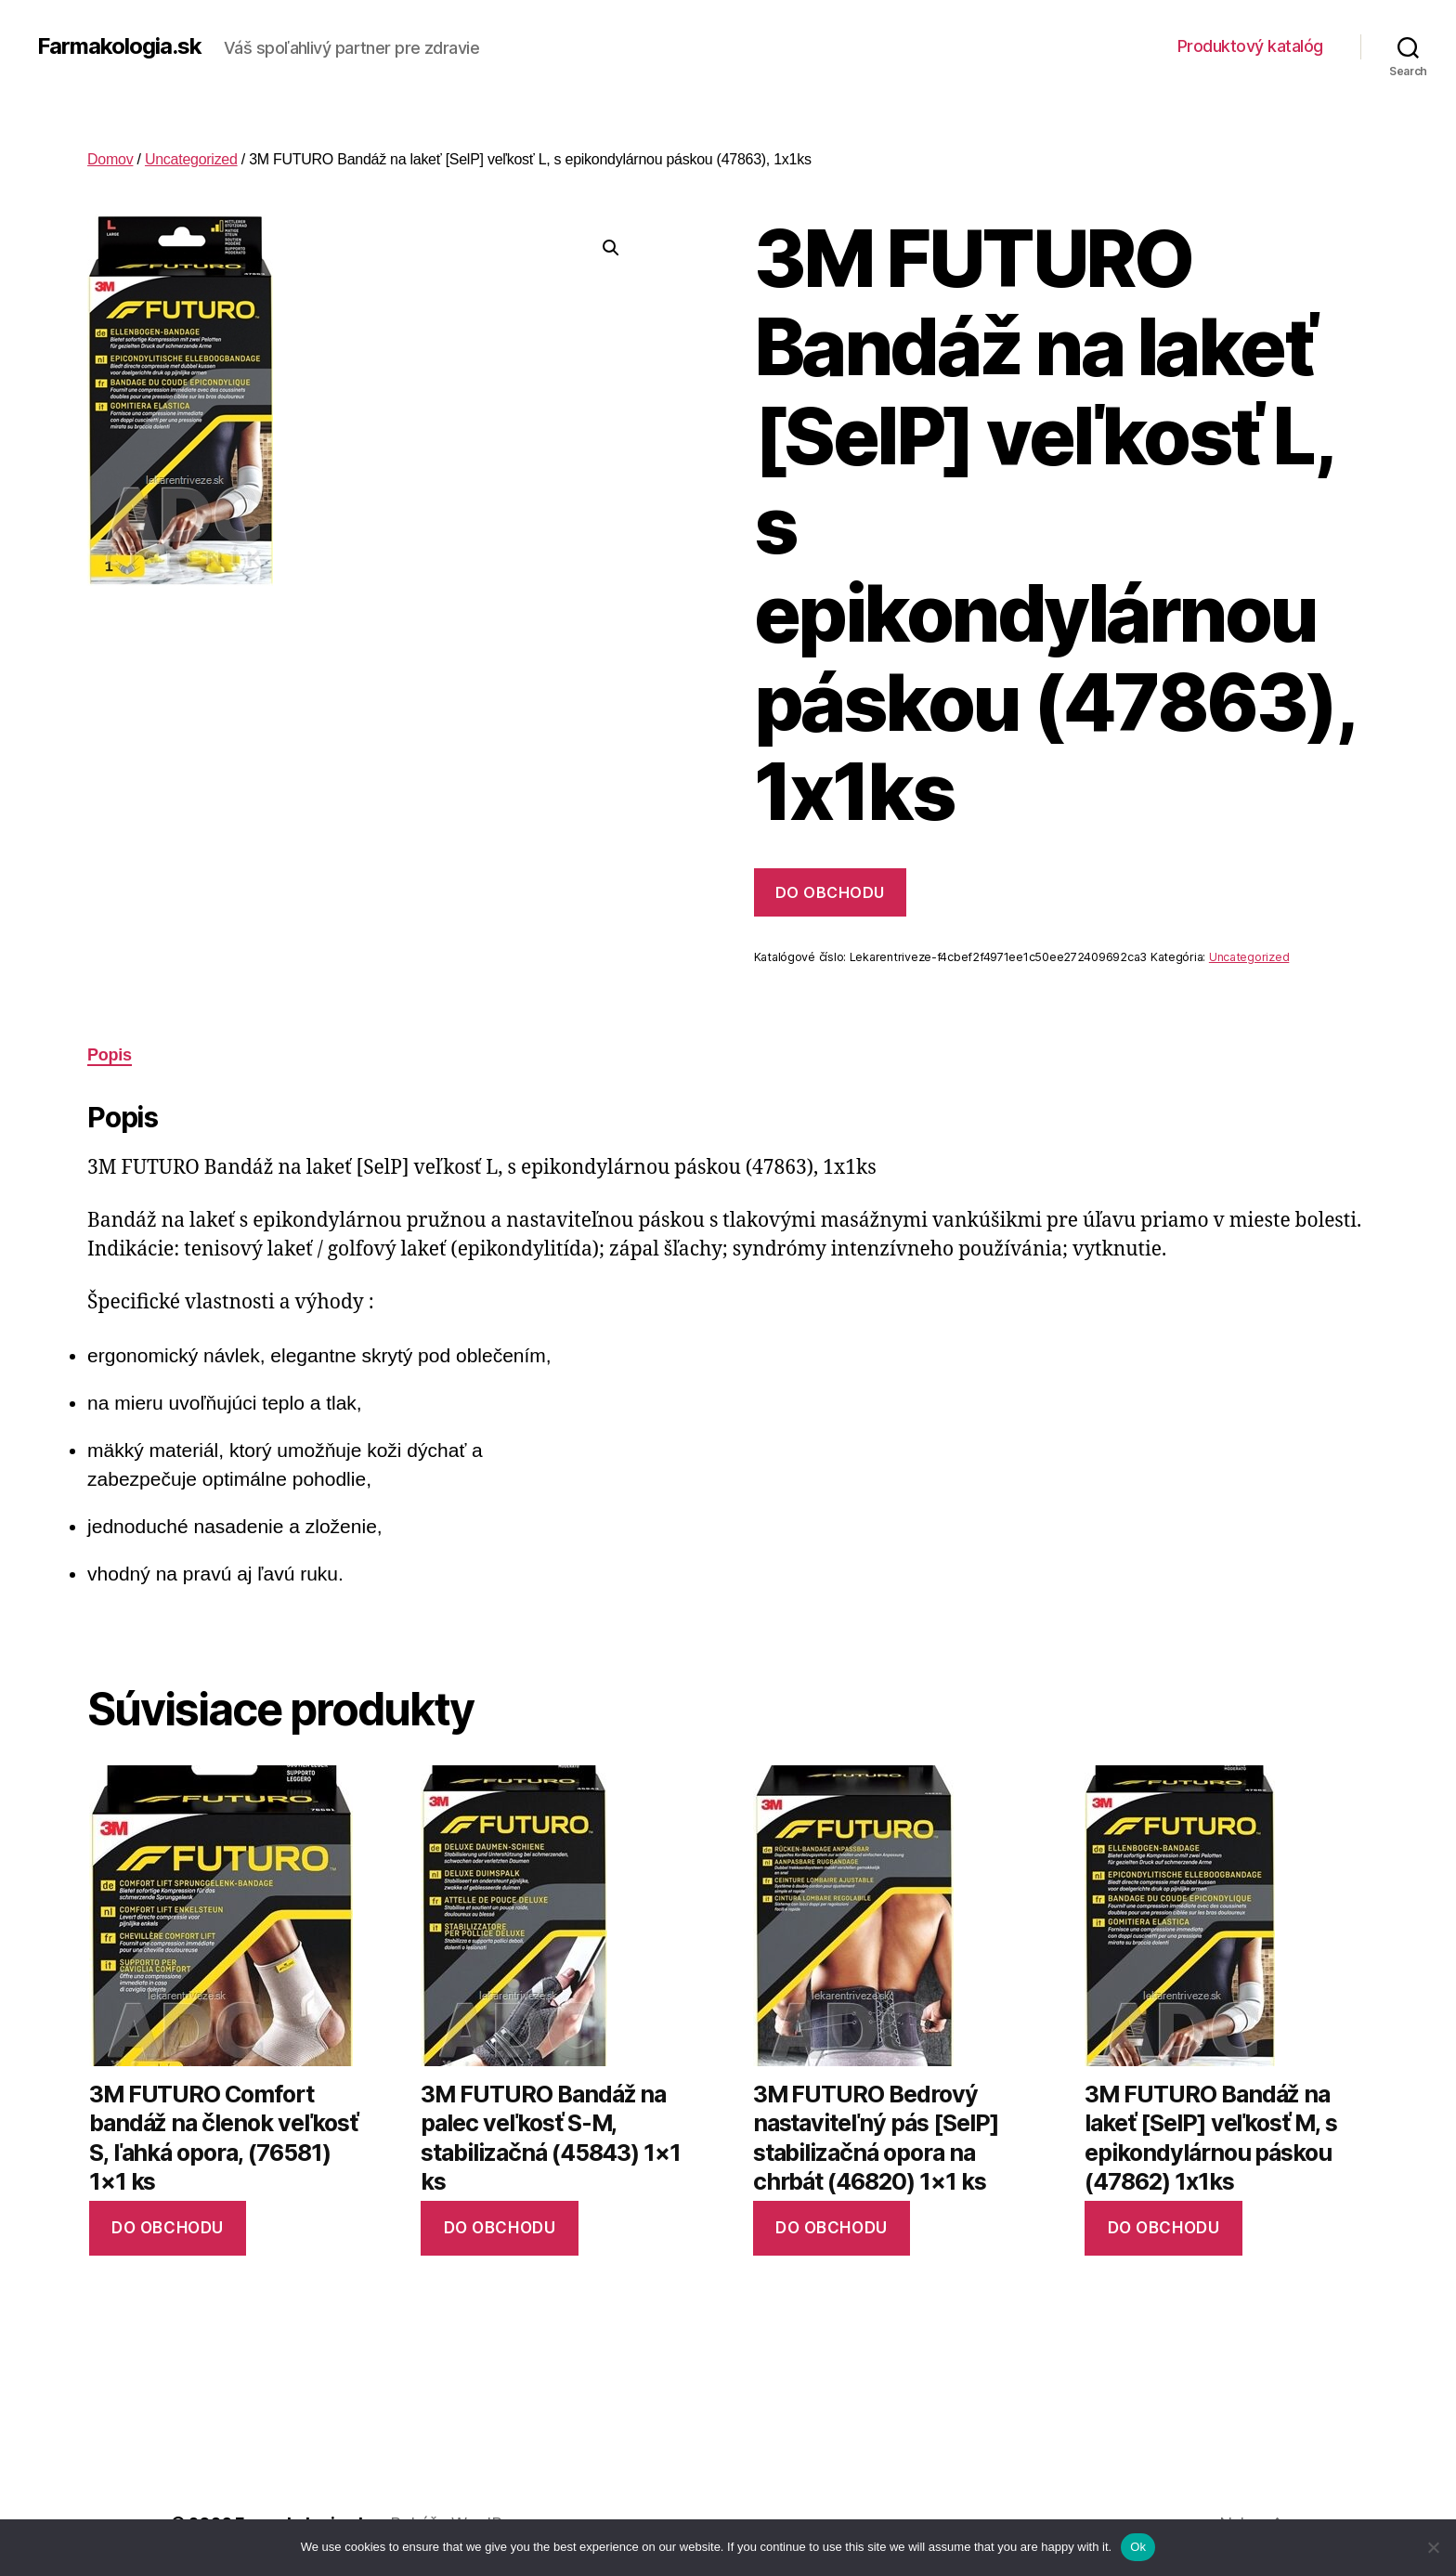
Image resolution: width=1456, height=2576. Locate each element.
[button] (611, 248)
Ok (1138, 2547)
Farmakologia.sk (119, 46)
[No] (1433, 2547)
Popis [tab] (109, 1055)
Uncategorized (191, 159)
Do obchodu (830, 892)
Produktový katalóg (1250, 46)
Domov (110, 159)
